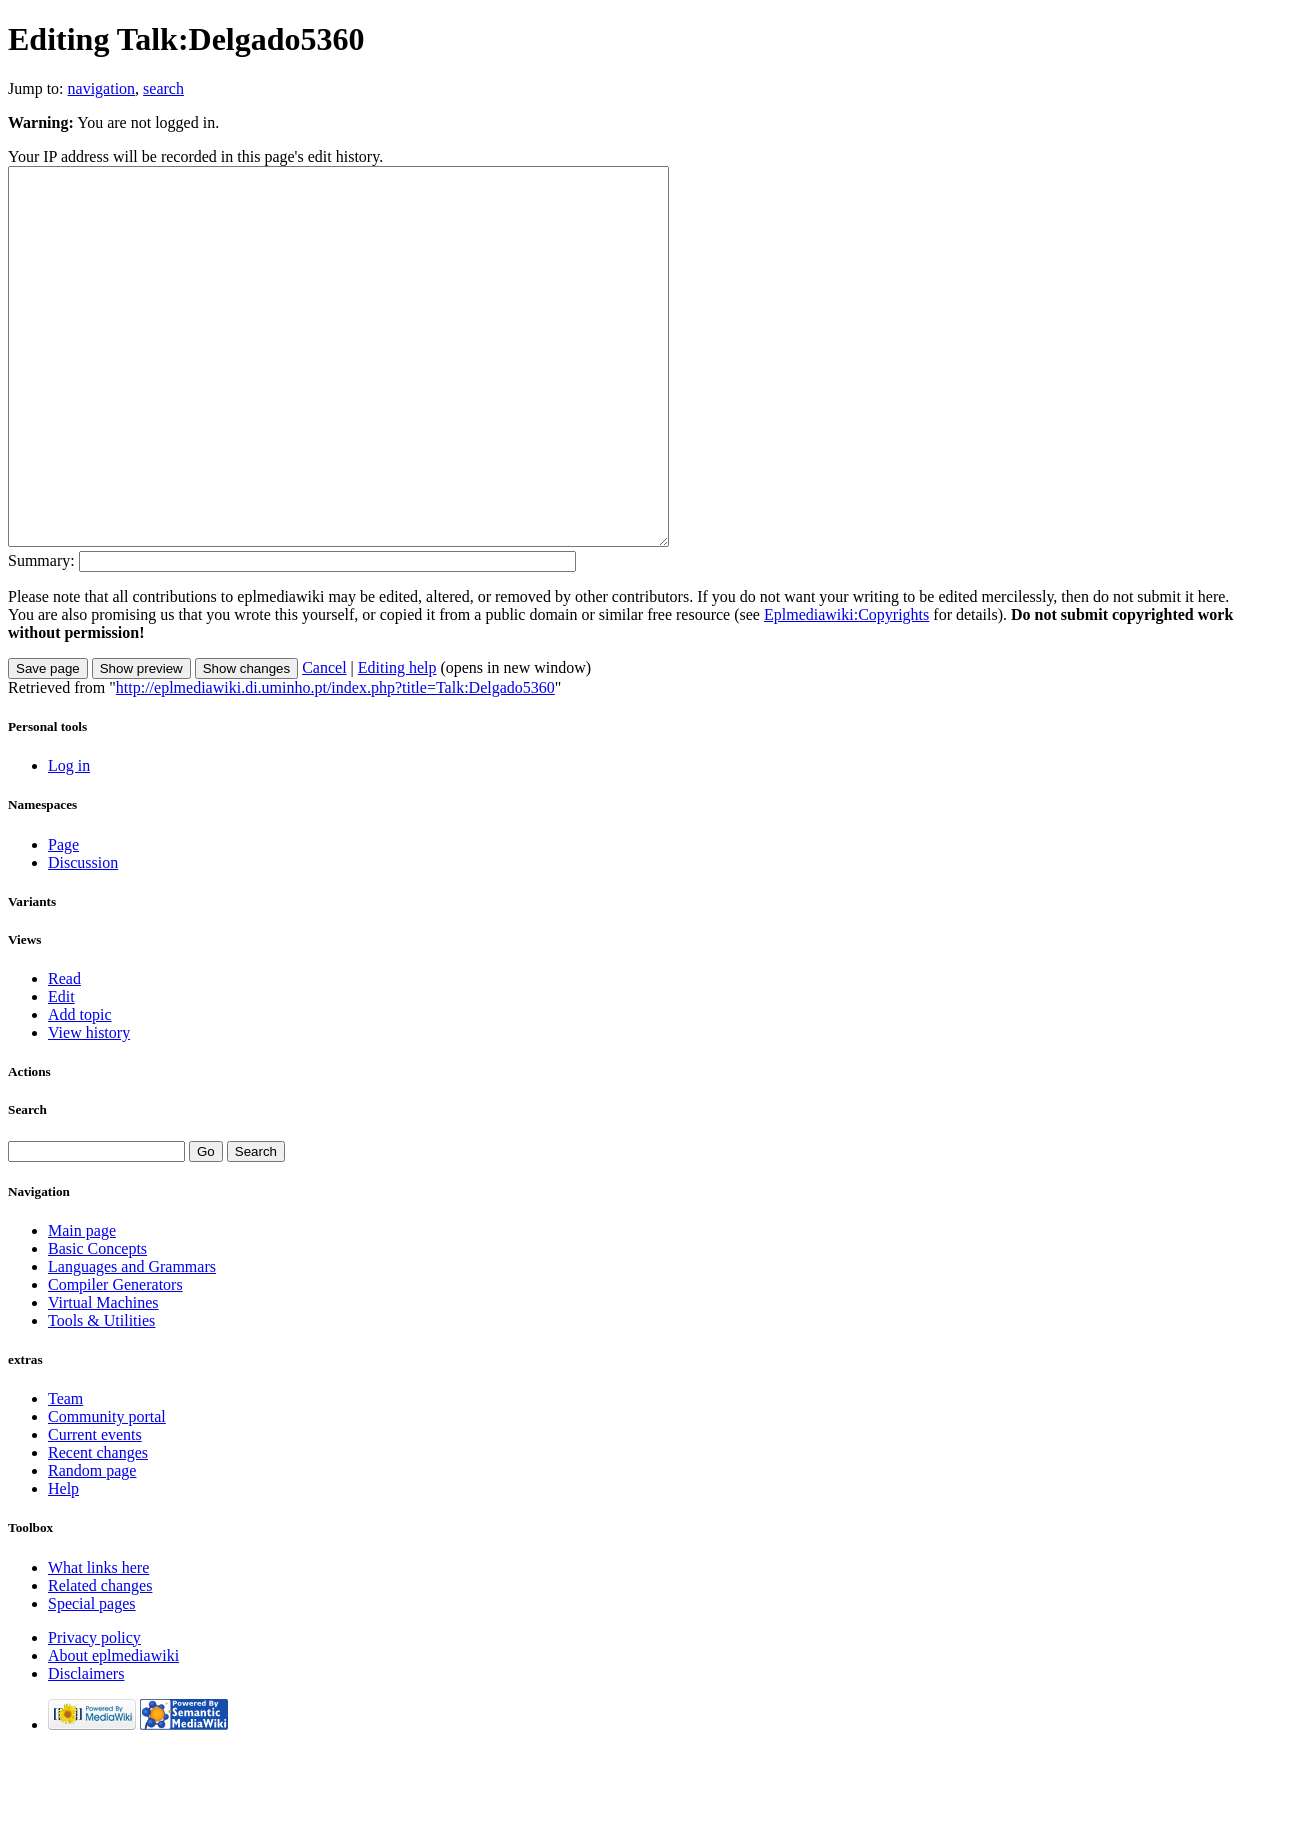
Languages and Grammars (132, 1341)
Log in (69, 840)
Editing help (397, 742)
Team (65, 1473)
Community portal (107, 1491)
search (163, 88)
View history (89, 1107)
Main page (82, 1305)
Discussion (83, 937)
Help (63, 1563)
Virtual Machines (103, 1377)
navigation (102, 88)
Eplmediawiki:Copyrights (846, 689)
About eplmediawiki (113, 1730)
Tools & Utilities (101, 1395)
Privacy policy (94, 1712)
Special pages (92, 1678)
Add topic (80, 1089)
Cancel (324, 742)
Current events (95, 1509)
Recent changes (98, 1527)
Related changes (100, 1660)
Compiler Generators (115, 1359)
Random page (92, 1545)
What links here (98, 1642)
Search (27, 1184)
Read (64, 1053)
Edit (61, 1071)
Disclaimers (86, 1748)
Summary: (41, 635)
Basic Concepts (97, 1323)
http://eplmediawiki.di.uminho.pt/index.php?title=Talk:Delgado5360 (335, 762)
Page (63, 919)
